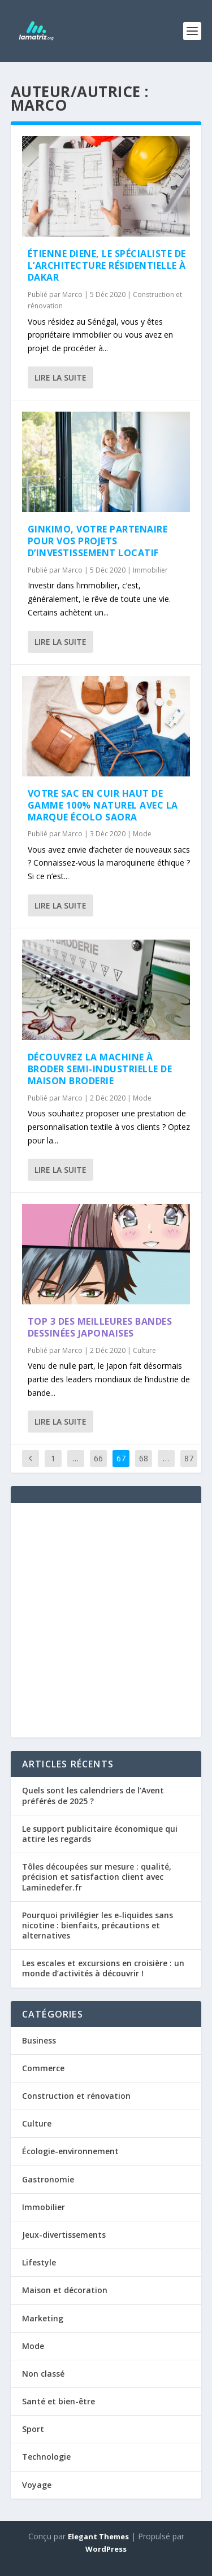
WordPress (106, 2549)
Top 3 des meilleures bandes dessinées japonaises (100, 1327)
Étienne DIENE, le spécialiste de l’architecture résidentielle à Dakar (107, 265)
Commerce (43, 2068)
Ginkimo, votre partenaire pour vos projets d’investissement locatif (98, 541)
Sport (33, 2429)
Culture (144, 1350)
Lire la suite (60, 377)
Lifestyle (39, 2262)
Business (39, 2040)
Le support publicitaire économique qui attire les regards (100, 1833)
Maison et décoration (64, 2290)
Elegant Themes (98, 2536)
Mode (142, 834)
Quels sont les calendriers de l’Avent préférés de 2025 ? (93, 1795)
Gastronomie (48, 2179)
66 (98, 1458)
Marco (72, 294)
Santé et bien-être (58, 2401)
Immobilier (150, 570)
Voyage (36, 2484)
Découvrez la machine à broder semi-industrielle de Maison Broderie (100, 1069)
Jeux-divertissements (64, 2234)
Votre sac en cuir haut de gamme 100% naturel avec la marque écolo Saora (103, 805)
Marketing (42, 2318)
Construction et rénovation (76, 2095)
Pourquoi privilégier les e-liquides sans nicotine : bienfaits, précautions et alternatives (97, 1925)
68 (143, 1458)
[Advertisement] (106, 1620)
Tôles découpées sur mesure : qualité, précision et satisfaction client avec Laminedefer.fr (96, 1876)
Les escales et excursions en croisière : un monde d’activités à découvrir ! (103, 1968)
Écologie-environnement (70, 2151)
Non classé (43, 2373)
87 (188, 1458)
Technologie (46, 2456)
